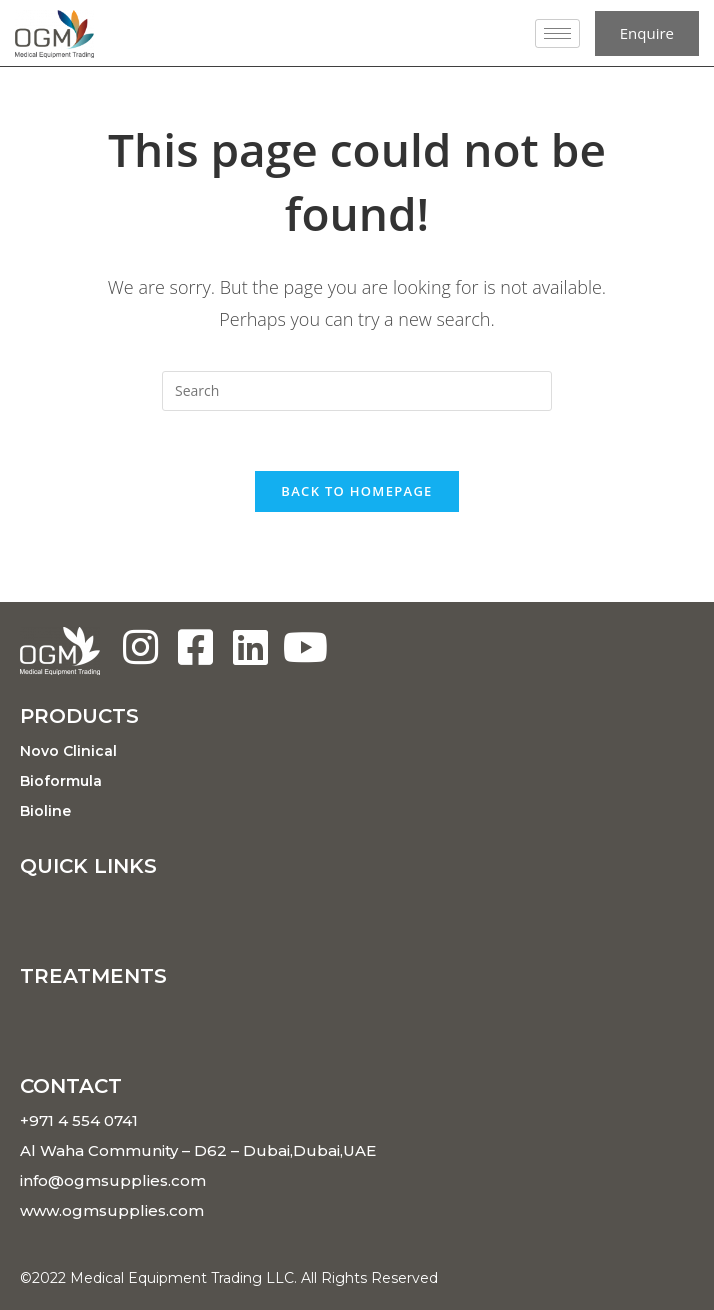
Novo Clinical (68, 751)
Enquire (647, 33)
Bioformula (61, 781)
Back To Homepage (356, 491)
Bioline (45, 811)
